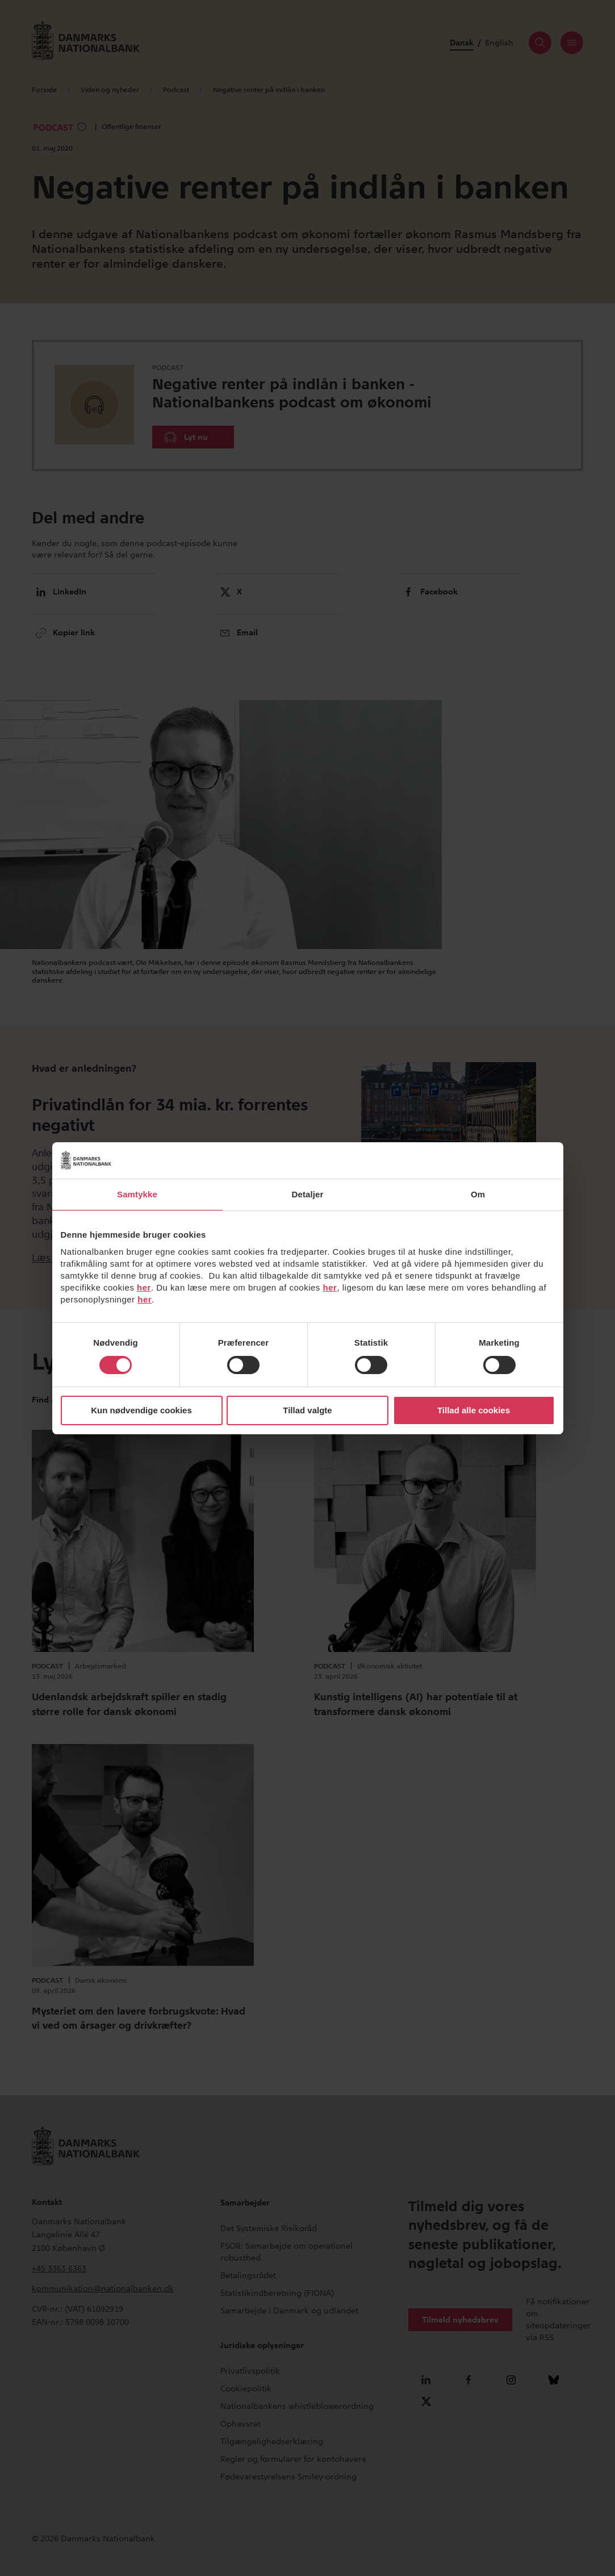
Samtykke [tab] (137, 1194)
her (144, 1287)
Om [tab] (478, 1194)
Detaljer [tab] (308, 1194)
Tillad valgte (307, 1410)
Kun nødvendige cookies (141, 1410)
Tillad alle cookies (473, 1410)
